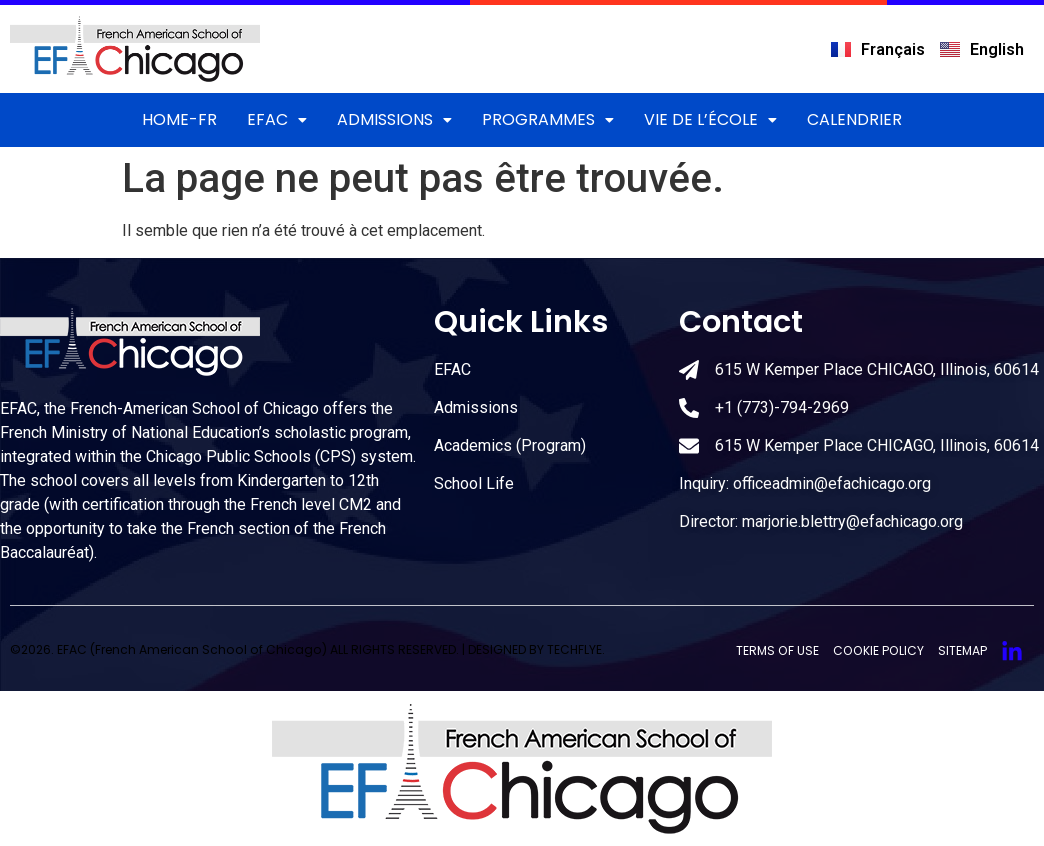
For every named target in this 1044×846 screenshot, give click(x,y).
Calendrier (854, 119)
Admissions (394, 119)
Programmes (548, 119)
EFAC (277, 119)
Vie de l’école (710, 119)
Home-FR (179, 119)
